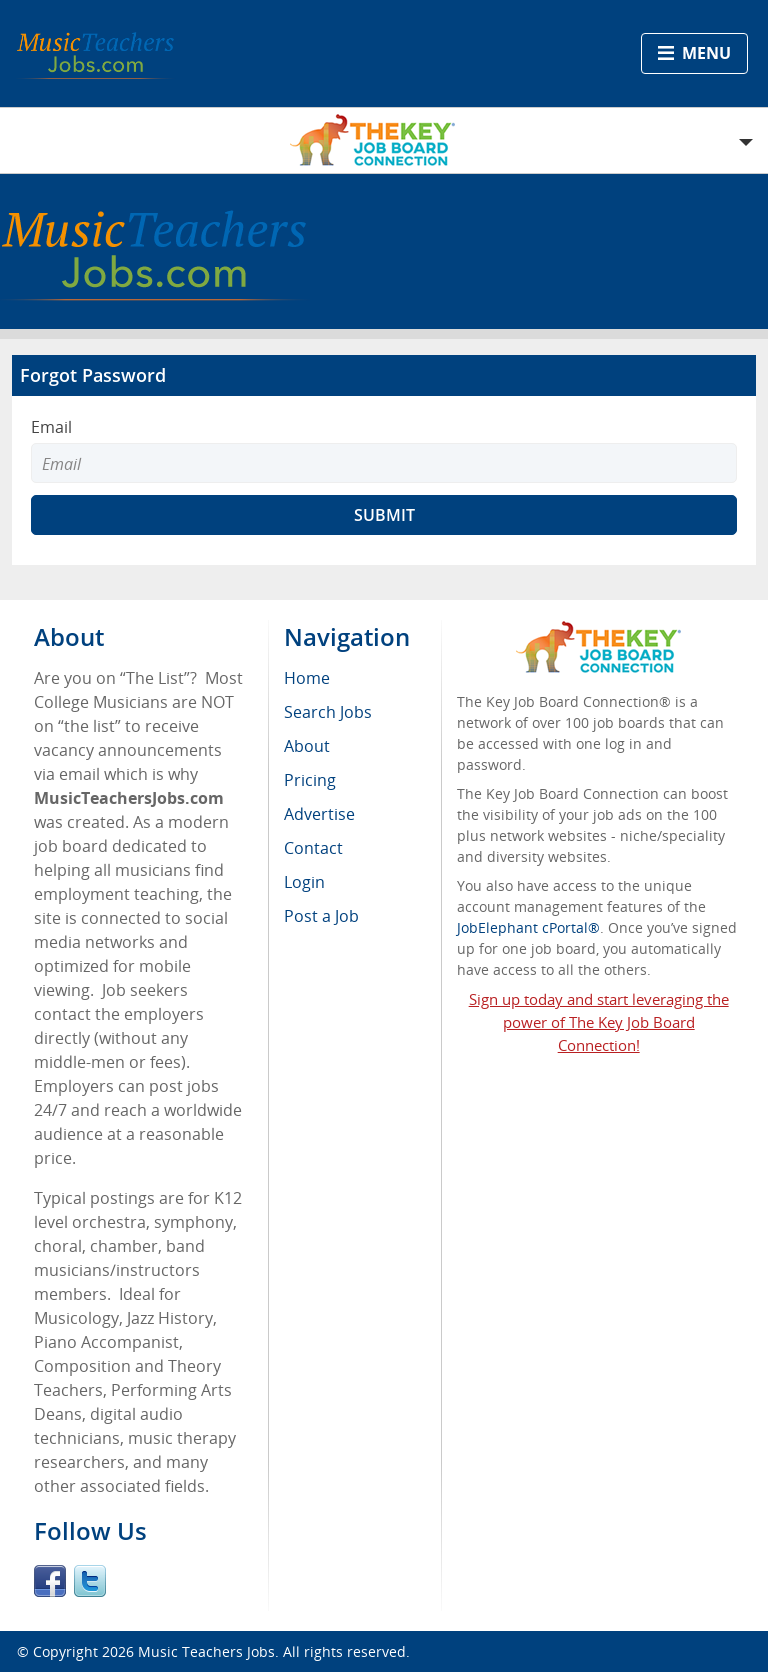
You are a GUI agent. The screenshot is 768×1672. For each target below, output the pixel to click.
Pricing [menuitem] (310, 780)
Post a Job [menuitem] (321, 916)
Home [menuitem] (307, 678)
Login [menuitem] (304, 882)
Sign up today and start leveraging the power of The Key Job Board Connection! (599, 1022)
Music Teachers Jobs (206, 1651)
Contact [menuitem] (313, 848)
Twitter (90, 1581)
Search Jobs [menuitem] (328, 712)
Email (51, 427)
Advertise (319, 814)
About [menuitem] (307, 746)
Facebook (50, 1581)
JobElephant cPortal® (528, 927)
